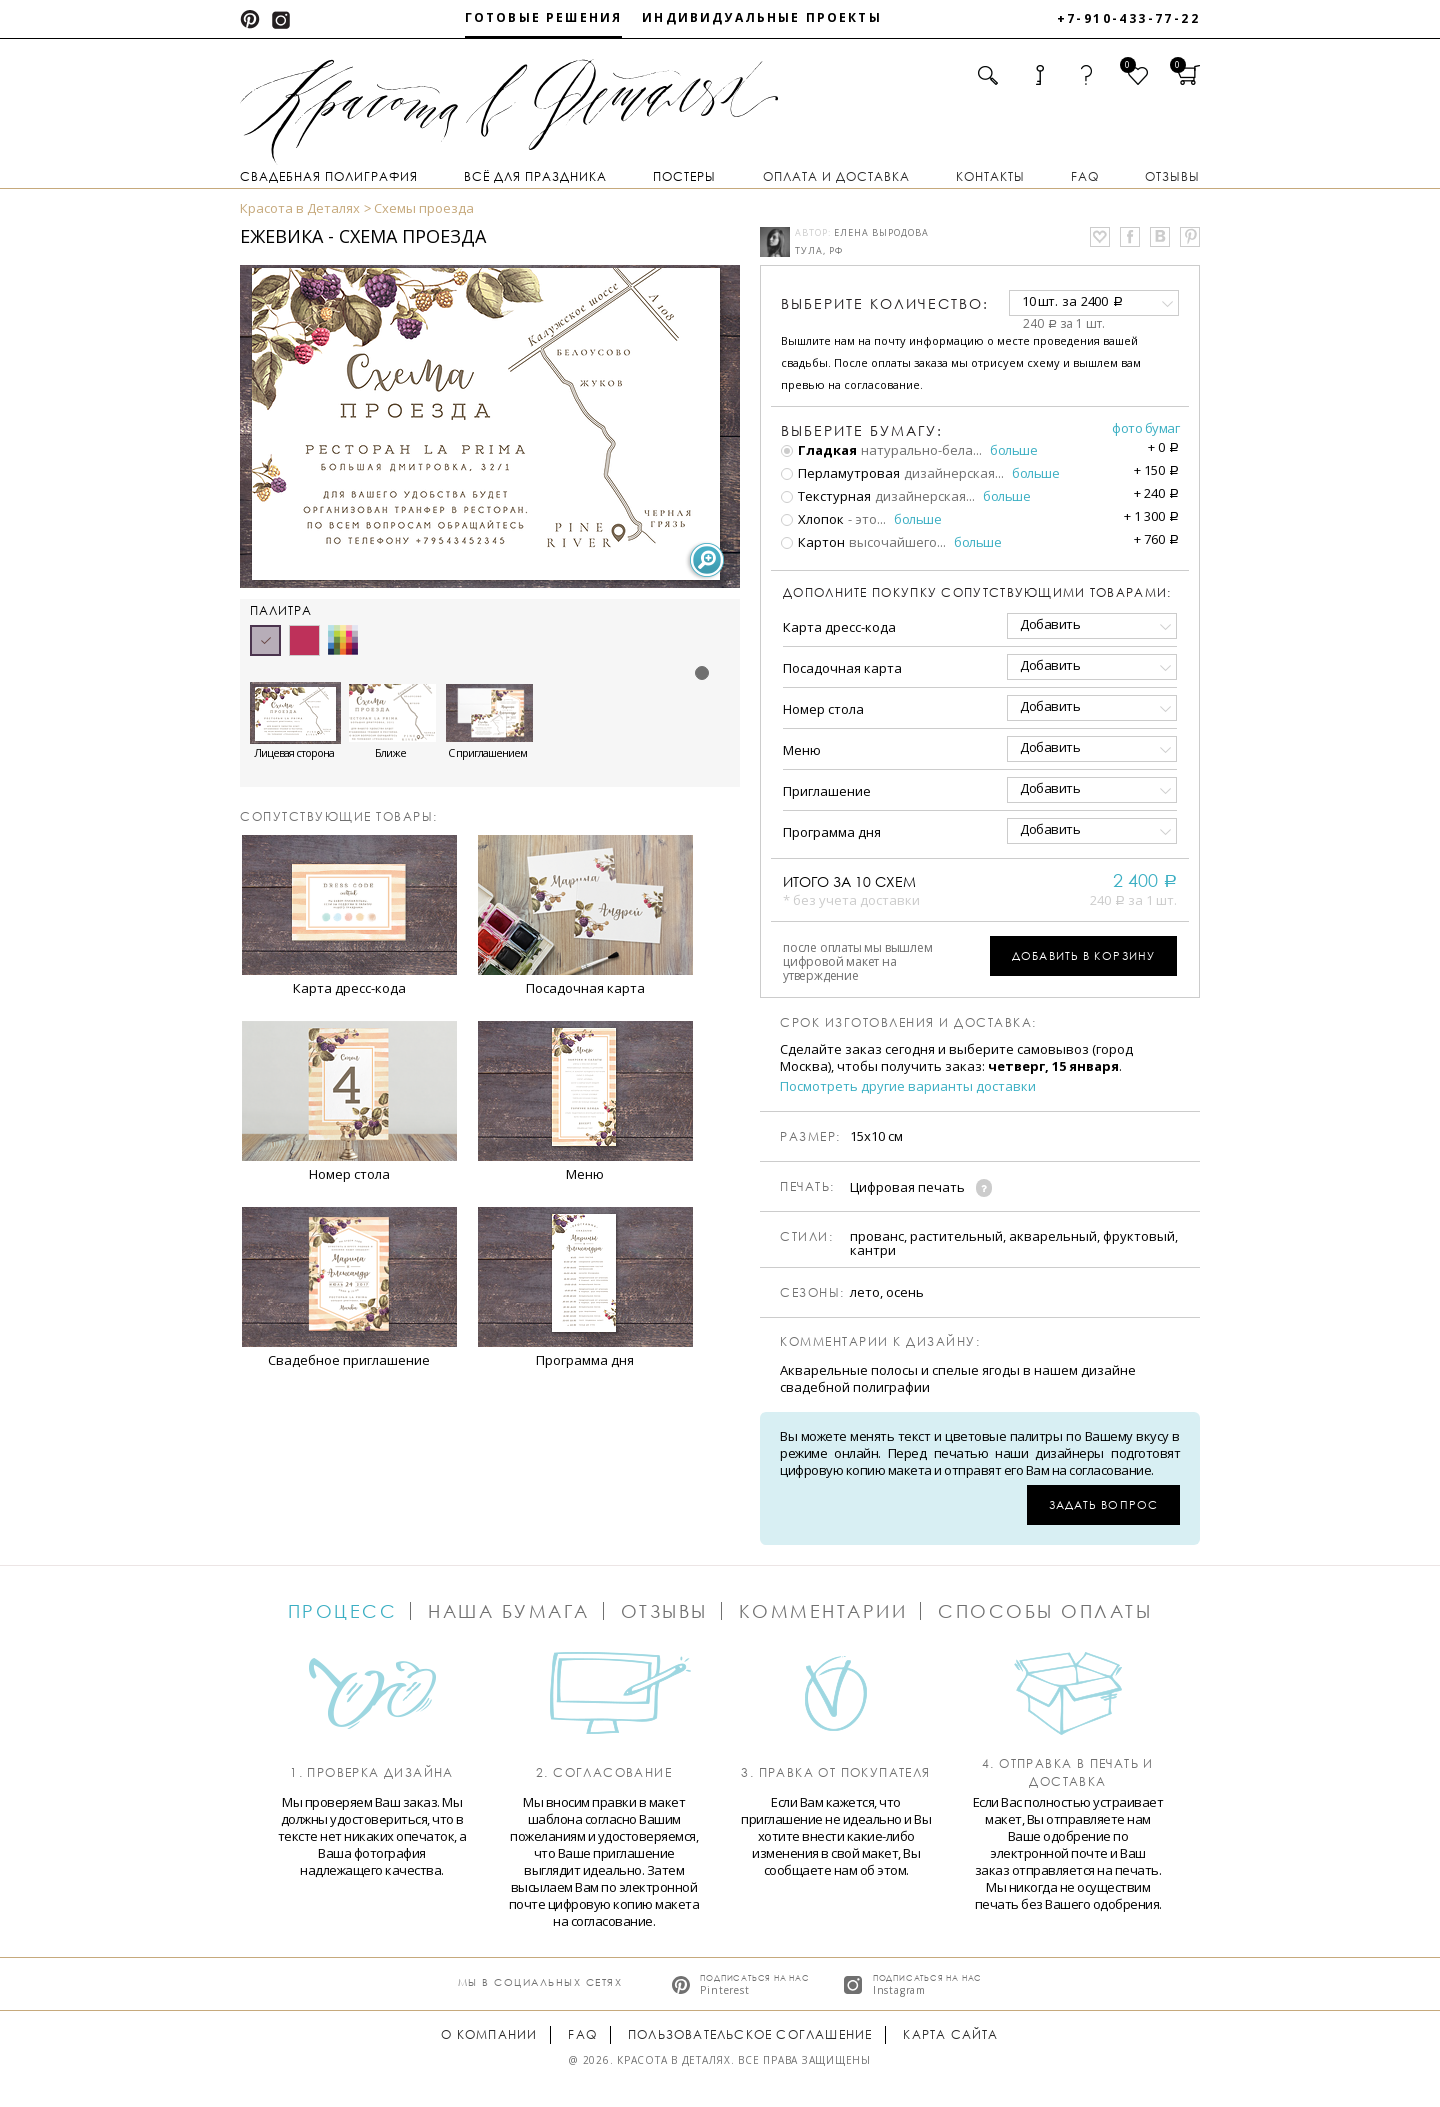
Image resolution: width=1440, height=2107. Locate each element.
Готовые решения (543, 17)
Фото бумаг (1145, 428)
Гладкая (819, 450)
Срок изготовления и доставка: (908, 1023)
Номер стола (823, 709)
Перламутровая (840, 473)
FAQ (1085, 176)
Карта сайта (950, 2034)
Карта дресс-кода (839, 627)
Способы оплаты (1045, 1611)
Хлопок (812, 519)
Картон (813, 542)
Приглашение (827, 791)
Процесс (343, 1611)
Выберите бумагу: (862, 431)
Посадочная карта (842, 668)
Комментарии (823, 1611)
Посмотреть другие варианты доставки (908, 1086)
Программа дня (832, 832)
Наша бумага (509, 1611)
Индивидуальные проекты (762, 17)
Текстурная (826, 496)
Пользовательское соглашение (750, 2034)
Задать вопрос (1103, 1504)
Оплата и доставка (836, 176)
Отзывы (1172, 176)
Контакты (990, 176)
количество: (885, 303)
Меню (802, 750)
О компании (489, 2034)
